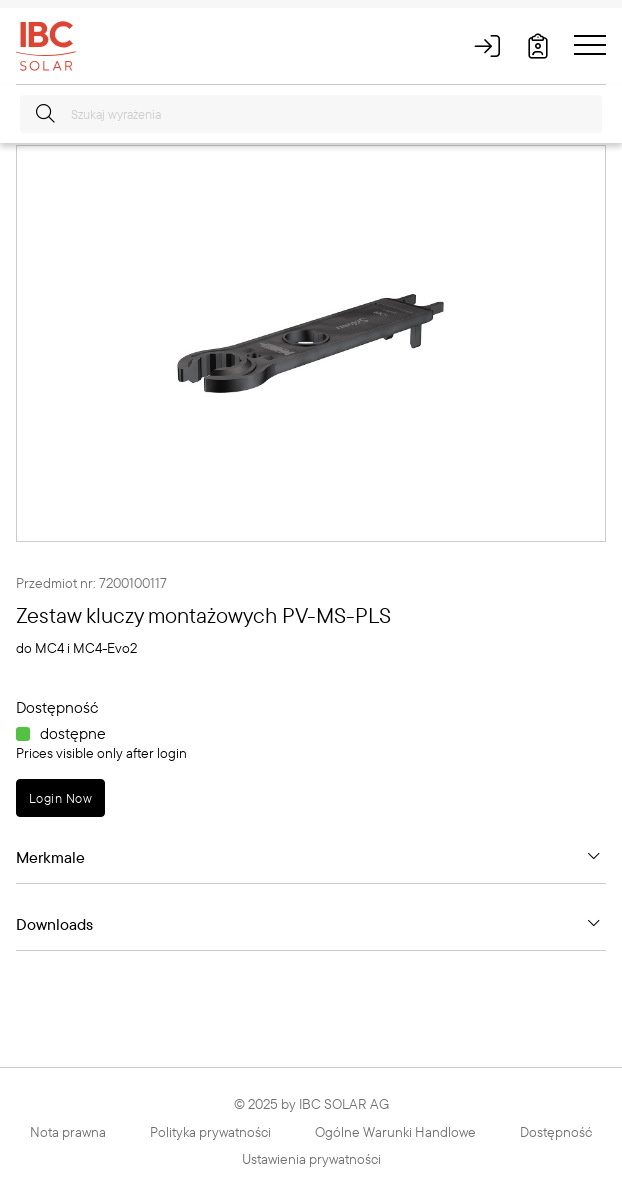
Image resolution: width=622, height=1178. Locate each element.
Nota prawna (68, 1132)
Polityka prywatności (210, 1132)
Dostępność (556, 1132)
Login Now (60, 798)
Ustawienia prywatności (311, 1159)
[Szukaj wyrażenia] (311, 114)
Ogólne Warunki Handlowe (395, 1132)
